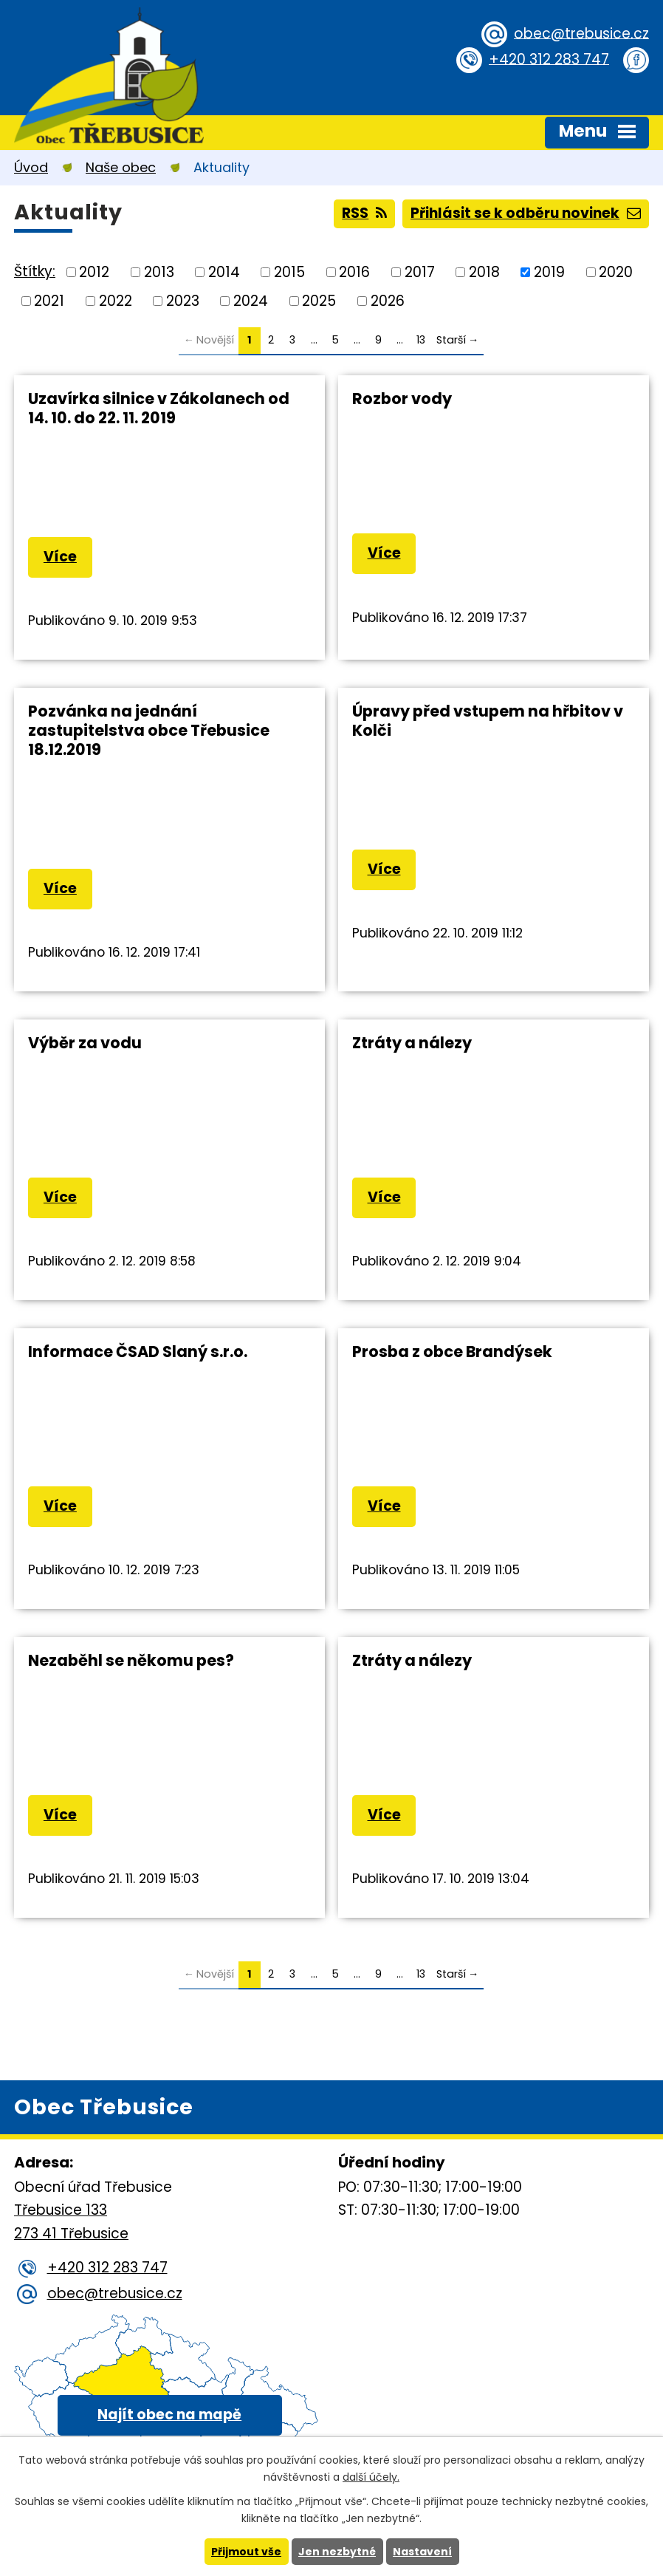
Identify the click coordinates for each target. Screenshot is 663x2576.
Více (60, 557)
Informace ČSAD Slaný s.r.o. (137, 1351)
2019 (549, 272)
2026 (388, 300)
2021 (49, 300)
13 (420, 339)
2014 (224, 272)
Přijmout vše (246, 2551)
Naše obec (121, 167)
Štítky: (34, 271)
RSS (364, 213)
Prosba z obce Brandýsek (452, 1351)
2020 (616, 272)
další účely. (371, 2477)
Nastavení (422, 2551)
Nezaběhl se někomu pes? (131, 1660)
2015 (289, 272)
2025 (319, 300)
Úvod (31, 167)
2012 (94, 272)
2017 (420, 272)
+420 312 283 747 (549, 59)
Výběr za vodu (85, 1042)
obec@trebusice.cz (581, 33)
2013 (159, 272)
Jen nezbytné (337, 2551)
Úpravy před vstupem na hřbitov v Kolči (487, 720)
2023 (182, 300)
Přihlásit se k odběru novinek (525, 213)
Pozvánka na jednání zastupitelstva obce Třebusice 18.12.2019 (148, 730)
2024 (250, 300)
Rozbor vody (402, 398)
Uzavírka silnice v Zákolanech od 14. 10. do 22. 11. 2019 (158, 408)
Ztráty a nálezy (412, 1042)
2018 (484, 272)
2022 (115, 300)
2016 (354, 272)
